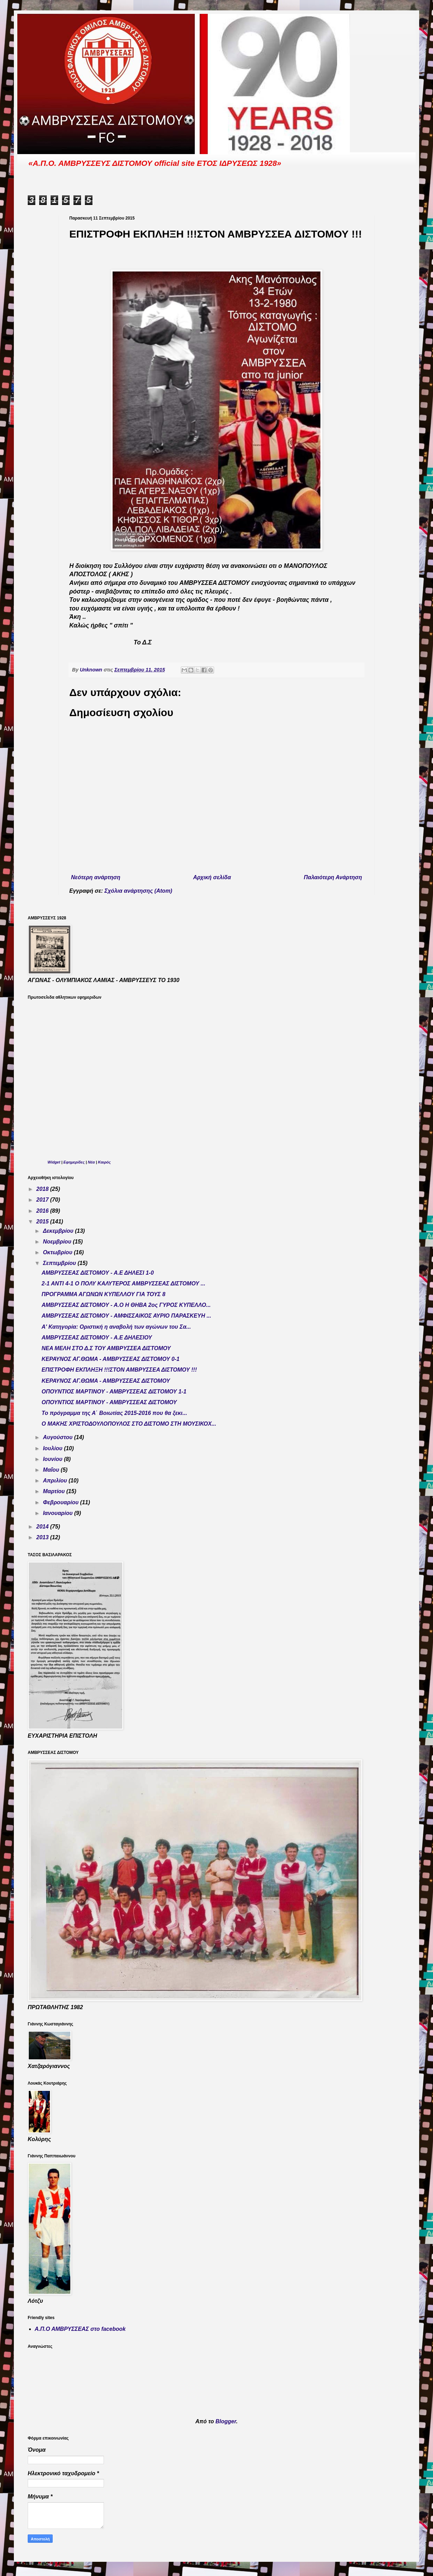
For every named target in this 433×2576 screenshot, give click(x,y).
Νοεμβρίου (58, 1242)
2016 (43, 1211)
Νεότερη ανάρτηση (95, 877)
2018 (43, 1189)
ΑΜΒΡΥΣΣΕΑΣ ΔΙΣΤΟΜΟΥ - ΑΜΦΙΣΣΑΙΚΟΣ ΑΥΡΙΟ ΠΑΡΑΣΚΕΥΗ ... (126, 1316)
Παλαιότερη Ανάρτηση (333, 877)
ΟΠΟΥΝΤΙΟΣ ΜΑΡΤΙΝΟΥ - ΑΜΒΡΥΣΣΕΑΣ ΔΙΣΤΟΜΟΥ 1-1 (114, 1391)
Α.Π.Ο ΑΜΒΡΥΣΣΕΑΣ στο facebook (80, 2329)
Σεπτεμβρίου (60, 1263)
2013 (43, 1537)
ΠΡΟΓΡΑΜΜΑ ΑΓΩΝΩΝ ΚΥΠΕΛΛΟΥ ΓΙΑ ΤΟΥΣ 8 (103, 1294)
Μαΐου (52, 1470)
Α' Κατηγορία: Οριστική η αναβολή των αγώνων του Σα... (116, 1327)
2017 (43, 1200)
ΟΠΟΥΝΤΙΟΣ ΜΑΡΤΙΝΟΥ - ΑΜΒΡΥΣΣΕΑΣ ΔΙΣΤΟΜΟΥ (109, 1402)
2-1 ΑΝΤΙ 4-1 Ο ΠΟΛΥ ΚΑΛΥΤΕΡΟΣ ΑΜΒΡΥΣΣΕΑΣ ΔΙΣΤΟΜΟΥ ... (123, 1283)
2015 (43, 1221)
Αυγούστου (58, 1437)
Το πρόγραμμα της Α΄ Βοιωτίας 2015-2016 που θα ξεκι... (114, 1413)
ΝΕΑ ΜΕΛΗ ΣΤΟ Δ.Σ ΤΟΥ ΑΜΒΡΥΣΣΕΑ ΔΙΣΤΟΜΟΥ (106, 1348)
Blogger (225, 2421)
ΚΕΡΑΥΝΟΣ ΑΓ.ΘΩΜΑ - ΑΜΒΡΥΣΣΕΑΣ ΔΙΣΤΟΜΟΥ (106, 1381)
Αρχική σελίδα (212, 877)
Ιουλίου (53, 1448)
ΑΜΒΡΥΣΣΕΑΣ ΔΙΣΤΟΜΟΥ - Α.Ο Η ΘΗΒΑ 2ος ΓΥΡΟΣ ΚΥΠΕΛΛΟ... (126, 1305)
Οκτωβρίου (58, 1252)
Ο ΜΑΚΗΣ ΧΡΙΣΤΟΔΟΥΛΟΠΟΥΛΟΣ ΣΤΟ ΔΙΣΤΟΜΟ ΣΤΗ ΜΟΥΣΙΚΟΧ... (129, 1424)
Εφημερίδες (74, 1162)
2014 (43, 1527)
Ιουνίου (53, 1459)
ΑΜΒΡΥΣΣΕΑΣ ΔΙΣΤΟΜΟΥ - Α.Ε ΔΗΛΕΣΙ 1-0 (98, 1273)
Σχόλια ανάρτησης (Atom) (139, 891)
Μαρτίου (55, 1491)
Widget (53, 1162)
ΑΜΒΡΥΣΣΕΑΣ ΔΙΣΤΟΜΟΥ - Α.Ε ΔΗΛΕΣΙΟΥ (97, 1337)
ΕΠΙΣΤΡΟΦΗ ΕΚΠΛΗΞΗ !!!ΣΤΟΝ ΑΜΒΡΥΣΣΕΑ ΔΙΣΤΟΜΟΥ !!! (119, 1370)
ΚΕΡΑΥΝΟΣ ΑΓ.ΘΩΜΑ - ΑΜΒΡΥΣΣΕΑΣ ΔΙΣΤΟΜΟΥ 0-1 (110, 1359)
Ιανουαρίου (58, 1513)
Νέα (92, 1162)
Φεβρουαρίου (61, 1502)
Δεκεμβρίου (59, 1231)
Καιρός (104, 1162)
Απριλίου (56, 1480)
